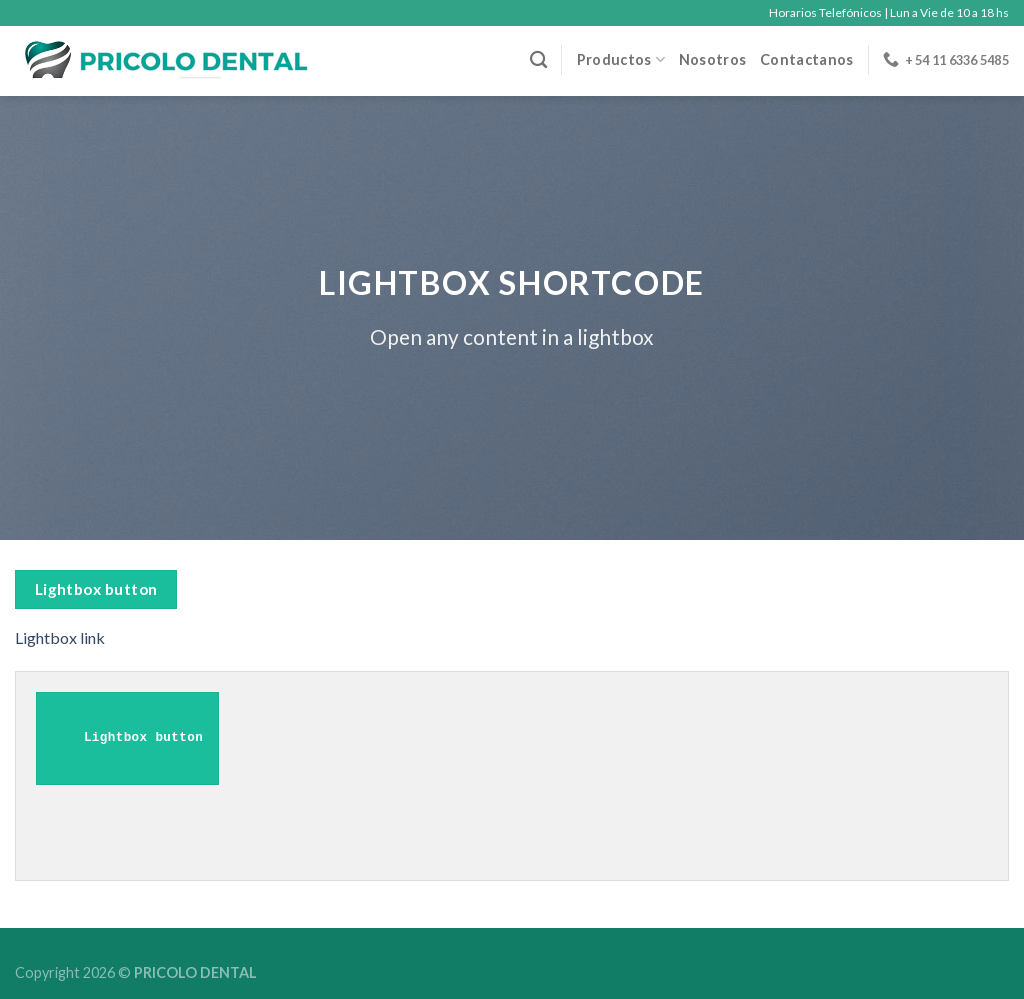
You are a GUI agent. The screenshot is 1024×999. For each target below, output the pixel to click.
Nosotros (712, 59)
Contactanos (806, 59)
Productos (621, 59)
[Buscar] (538, 60)
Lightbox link (60, 637)
